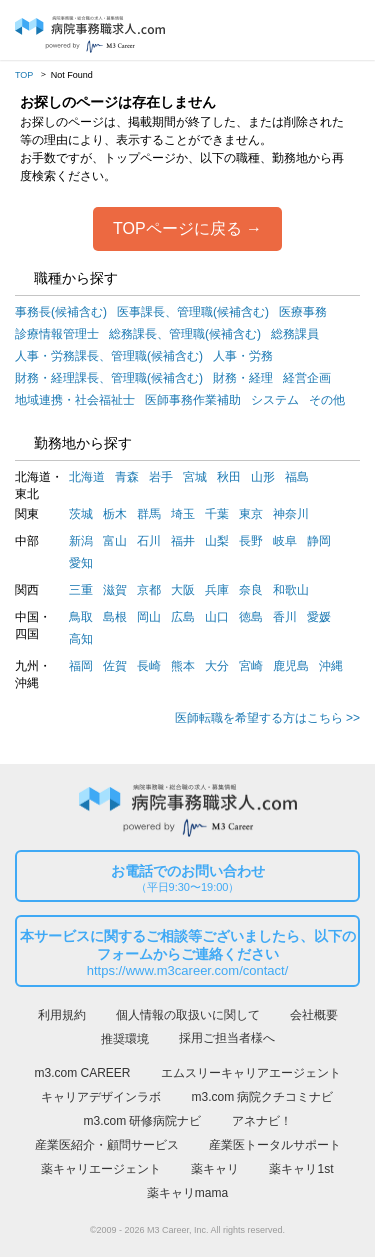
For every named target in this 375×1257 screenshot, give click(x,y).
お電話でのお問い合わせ (187, 878)
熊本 (183, 666)
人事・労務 (243, 356)
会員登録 (305, 31)
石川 (149, 541)
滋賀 (115, 590)
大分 (217, 666)
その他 (327, 400)
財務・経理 (243, 378)
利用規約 (62, 1015)
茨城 (81, 514)
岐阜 (285, 541)
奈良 (251, 590)
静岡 (319, 541)
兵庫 (217, 590)
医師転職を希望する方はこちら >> (267, 718)
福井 (183, 541)
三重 (81, 590)
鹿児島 (291, 666)
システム (275, 400)
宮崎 (251, 666)
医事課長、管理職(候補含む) (193, 312)
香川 (285, 617)
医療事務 (303, 312)
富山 (115, 541)
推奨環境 (125, 1039)
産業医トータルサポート (275, 1145)
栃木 (115, 514)
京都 (149, 590)
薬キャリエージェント (101, 1169)
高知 (81, 639)
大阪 (183, 590)
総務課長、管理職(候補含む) (185, 334)
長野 (251, 541)
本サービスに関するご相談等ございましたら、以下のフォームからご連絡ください (187, 954)
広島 (183, 617)
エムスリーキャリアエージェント (251, 1073)
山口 (217, 617)
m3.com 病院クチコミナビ (262, 1097)
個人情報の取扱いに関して (188, 1015)
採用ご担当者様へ (227, 1038)
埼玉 (183, 514)
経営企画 (307, 378)
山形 (263, 477)
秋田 (229, 477)
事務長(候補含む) (61, 312)
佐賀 (115, 666)
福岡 (81, 666)
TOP (24, 75)
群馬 (149, 514)
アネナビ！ (262, 1121)
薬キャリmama (187, 1193)
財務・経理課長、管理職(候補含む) (109, 378)
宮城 (195, 477)
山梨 (217, 541)
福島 (297, 477)
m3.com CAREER (82, 1073)
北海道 (87, 477)
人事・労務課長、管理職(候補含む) (109, 356)
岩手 (161, 477)
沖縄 (331, 666)
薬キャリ (215, 1169)
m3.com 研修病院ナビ (142, 1121)
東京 (251, 514)
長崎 (149, 666)
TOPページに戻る (177, 228)
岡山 (149, 617)
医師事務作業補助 (193, 400)
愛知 (81, 563)
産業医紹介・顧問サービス (107, 1145)
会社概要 (314, 1015)
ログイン (268, 31)
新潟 (81, 541)
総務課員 (295, 334)
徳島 (251, 617)
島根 (115, 617)
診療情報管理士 (57, 334)
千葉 (217, 514)
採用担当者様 (342, 31)
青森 (127, 477)
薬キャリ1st (301, 1169)
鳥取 (81, 617)
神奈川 (291, 514)
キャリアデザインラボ (101, 1097)
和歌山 (291, 590)
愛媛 (319, 617)
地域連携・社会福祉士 (75, 400)
